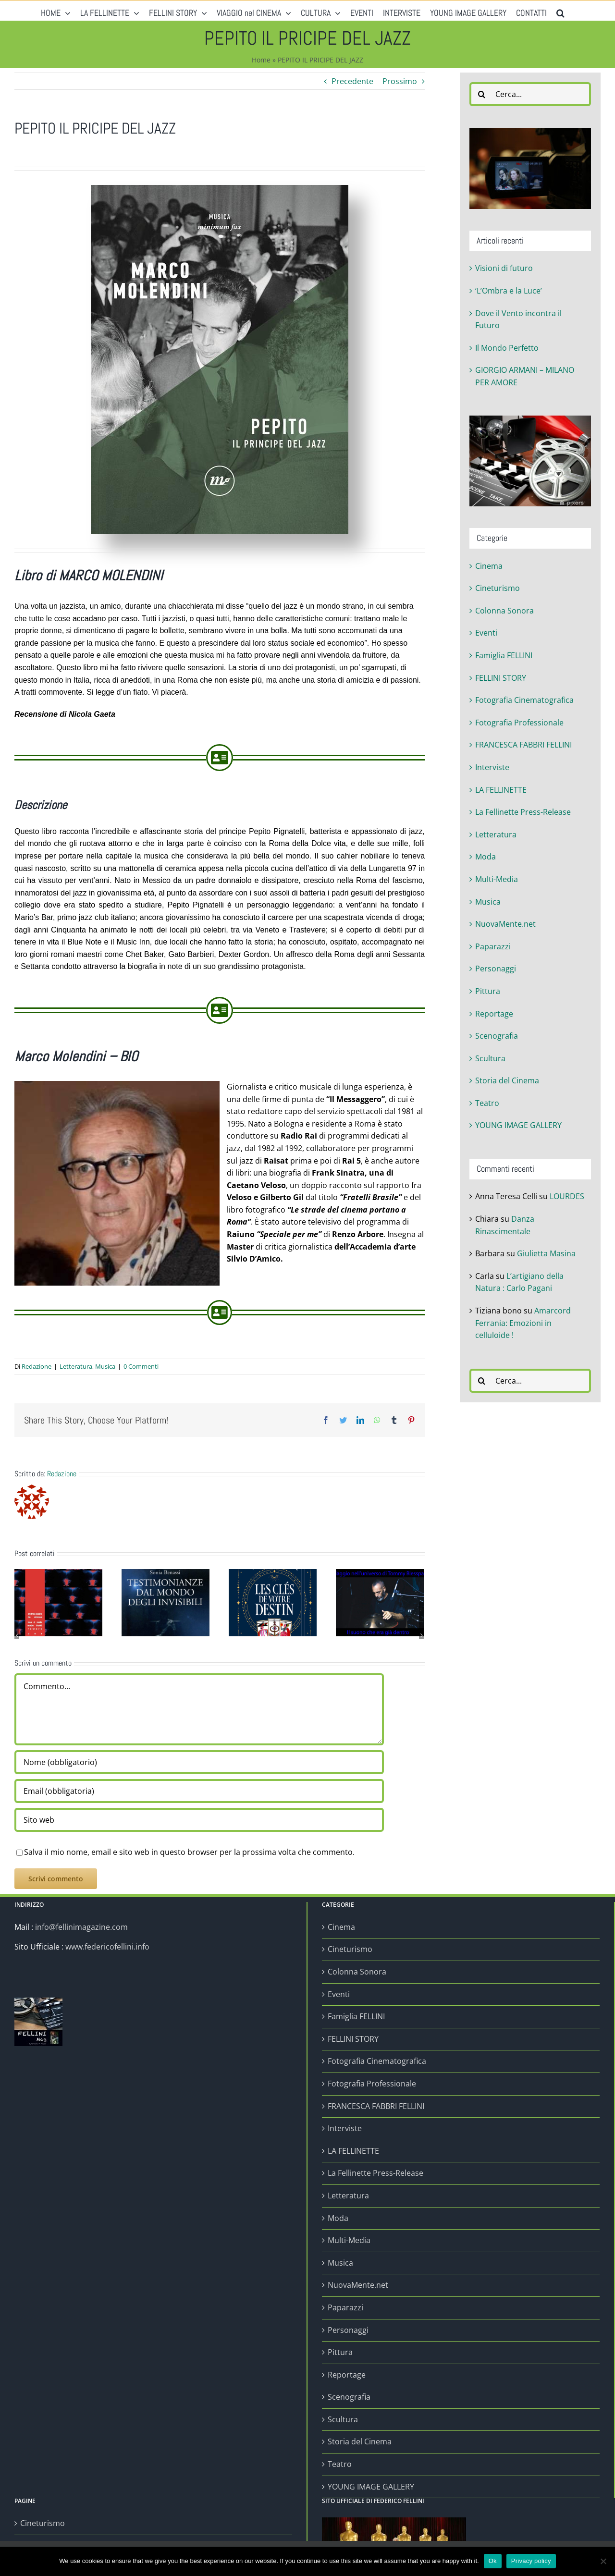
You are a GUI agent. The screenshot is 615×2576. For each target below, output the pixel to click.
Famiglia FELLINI (503, 655)
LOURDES (567, 1196)
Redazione (36, 1366)
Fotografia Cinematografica (524, 700)
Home (261, 59)
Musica (105, 1366)
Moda (485, 856)
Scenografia (496, 1035)
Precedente (352, 81)
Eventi (486, 632)
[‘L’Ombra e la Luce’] (58, 1601)
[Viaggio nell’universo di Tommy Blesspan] (380, 1601)
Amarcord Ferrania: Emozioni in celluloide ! (523, 1322)
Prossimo (399, 81)
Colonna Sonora (504, 610)
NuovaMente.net (505, 924)
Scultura (490, 1058)
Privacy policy (531, 2560)
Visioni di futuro (504, 268)
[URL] (199, 1820)
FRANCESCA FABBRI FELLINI (523, 744)
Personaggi (495, 968)
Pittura (487, 991)
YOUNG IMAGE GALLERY (518, 1125)
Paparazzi (493, 946)
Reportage (494, 1013)
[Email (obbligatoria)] (199, 1791)
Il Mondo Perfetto (507, 348)
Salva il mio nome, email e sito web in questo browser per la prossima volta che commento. (189, 1852)
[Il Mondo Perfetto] (165, 1601)
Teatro (487, 1103)
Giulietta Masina (546, 1253)
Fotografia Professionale (519, 722)
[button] (560, 10)
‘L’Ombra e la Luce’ (508, 290)
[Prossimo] (421, 1635)
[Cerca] (481, 94)
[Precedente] (16, 1635)
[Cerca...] (530, 94)
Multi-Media (496, 879)
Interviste (492, 767)
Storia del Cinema (507, 1080)
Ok (493, 2560)
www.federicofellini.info (107, 1946)
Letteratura (76, 1366)
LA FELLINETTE (501, 790)
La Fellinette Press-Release (523, 812)
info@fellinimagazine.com (81, 1927)
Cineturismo (497, 588)
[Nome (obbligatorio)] (199, 1762)
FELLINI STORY (500, 678)
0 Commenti (141, 1366)
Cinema (489, 566)
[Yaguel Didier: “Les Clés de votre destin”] (273, 1601)
